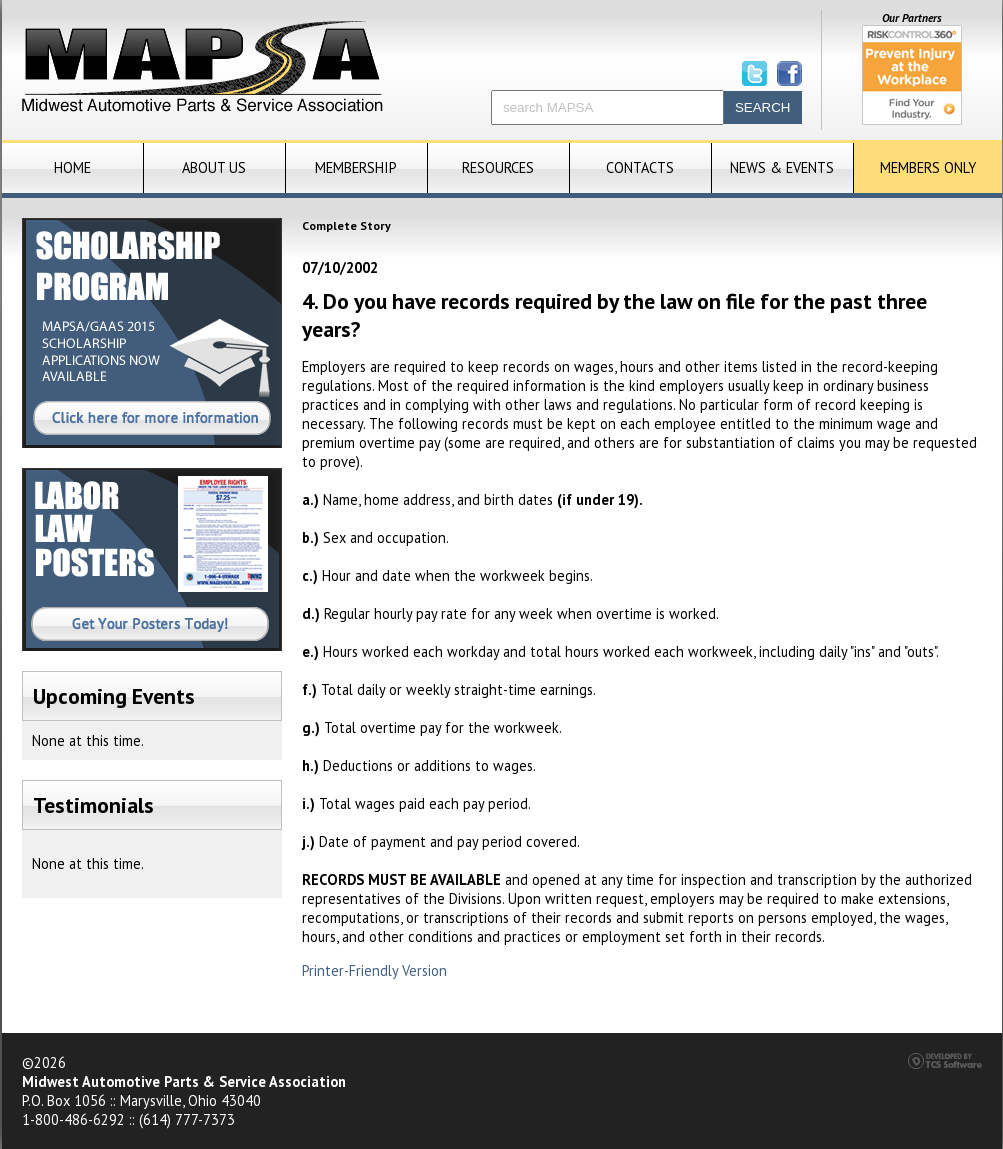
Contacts (640, 167)
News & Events (782, 167)
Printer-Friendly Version (374, 970)
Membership (356, 167)
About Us (214, 167)
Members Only (928, 167)
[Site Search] (607, 107)
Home (72, 167)
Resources (498, 167)
